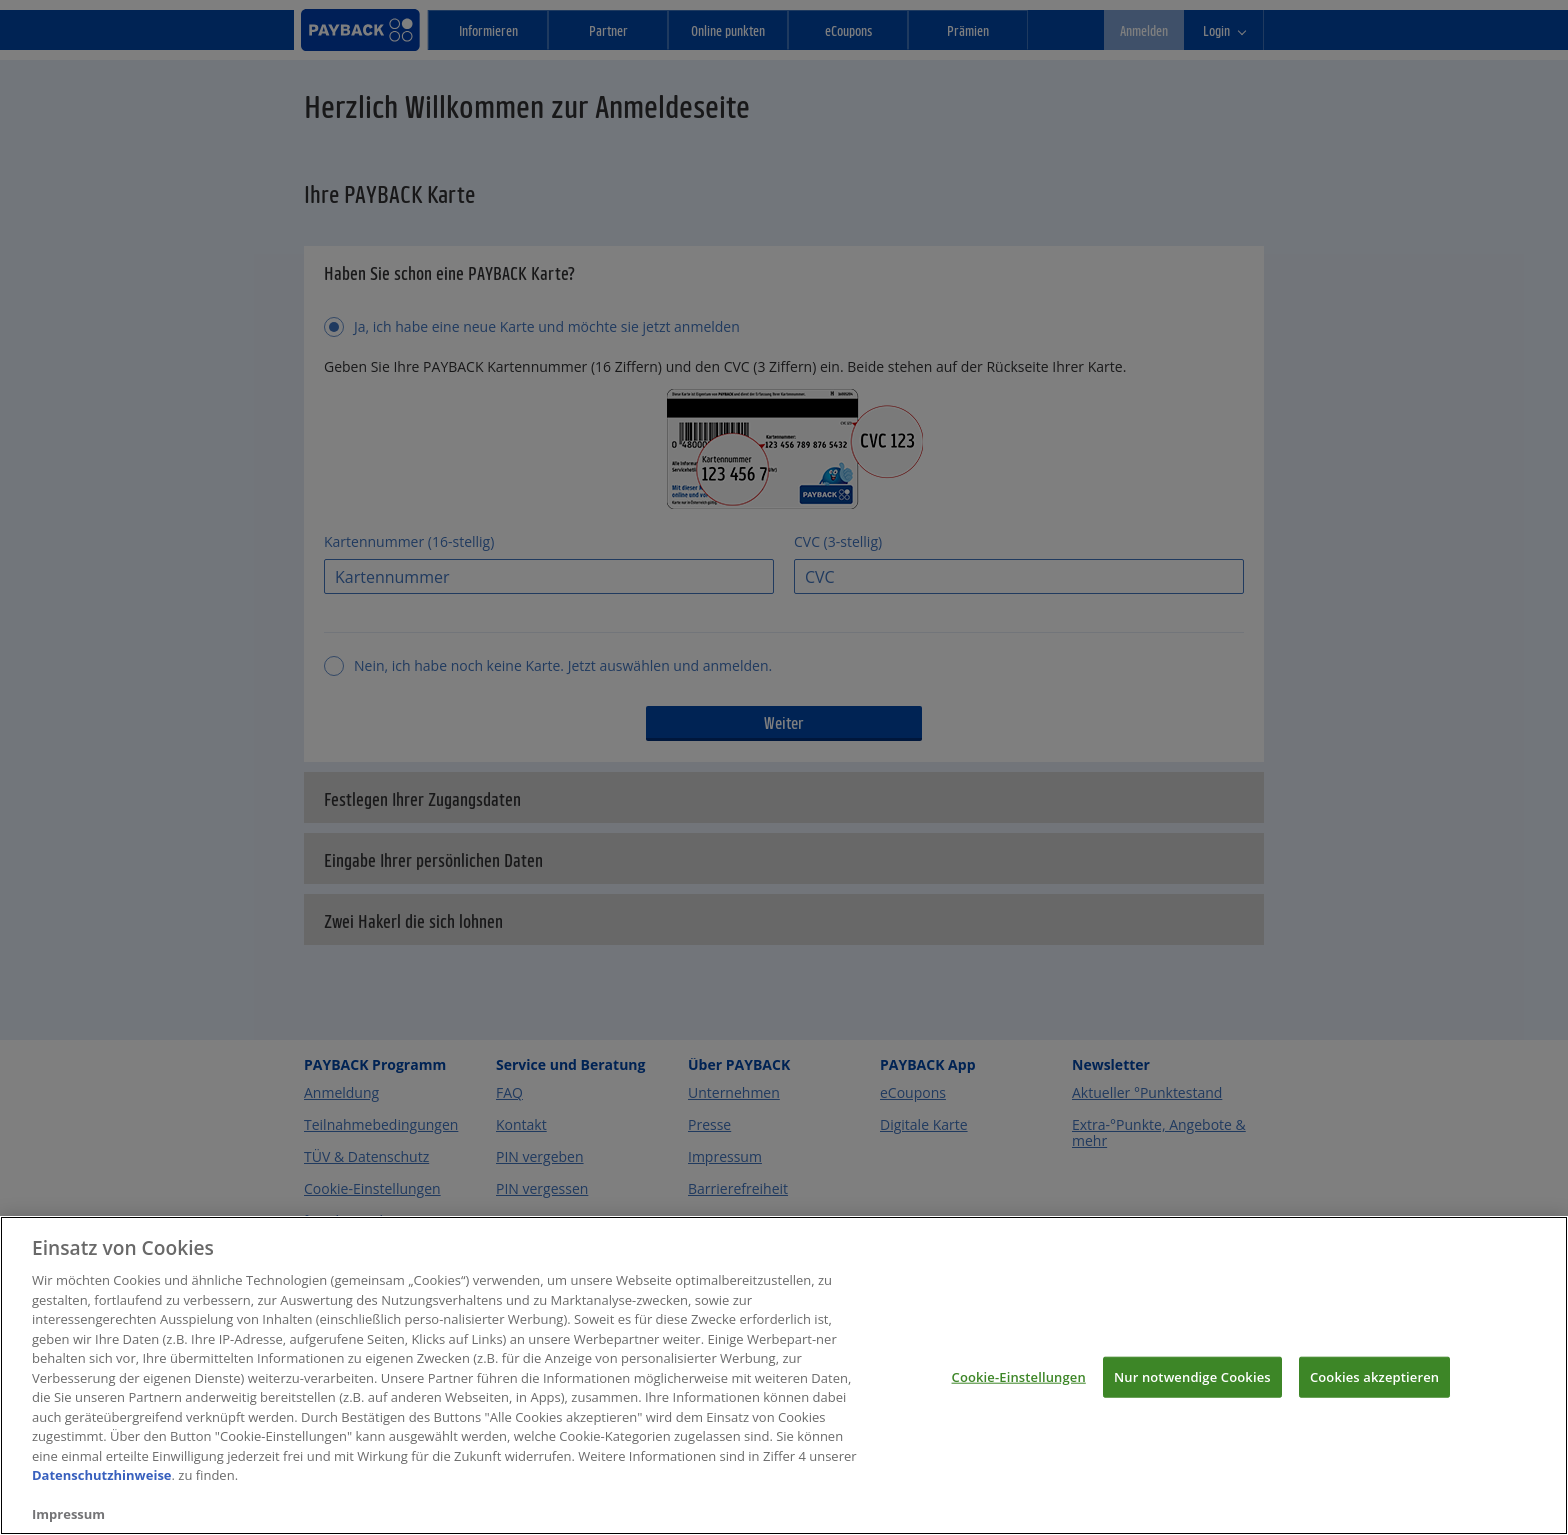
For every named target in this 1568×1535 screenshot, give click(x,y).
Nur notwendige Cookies (1192, 1396)
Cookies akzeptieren (1374, 1396)
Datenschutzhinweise (102, 1495)
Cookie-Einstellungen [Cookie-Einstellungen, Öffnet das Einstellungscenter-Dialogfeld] (1019, 1396)
